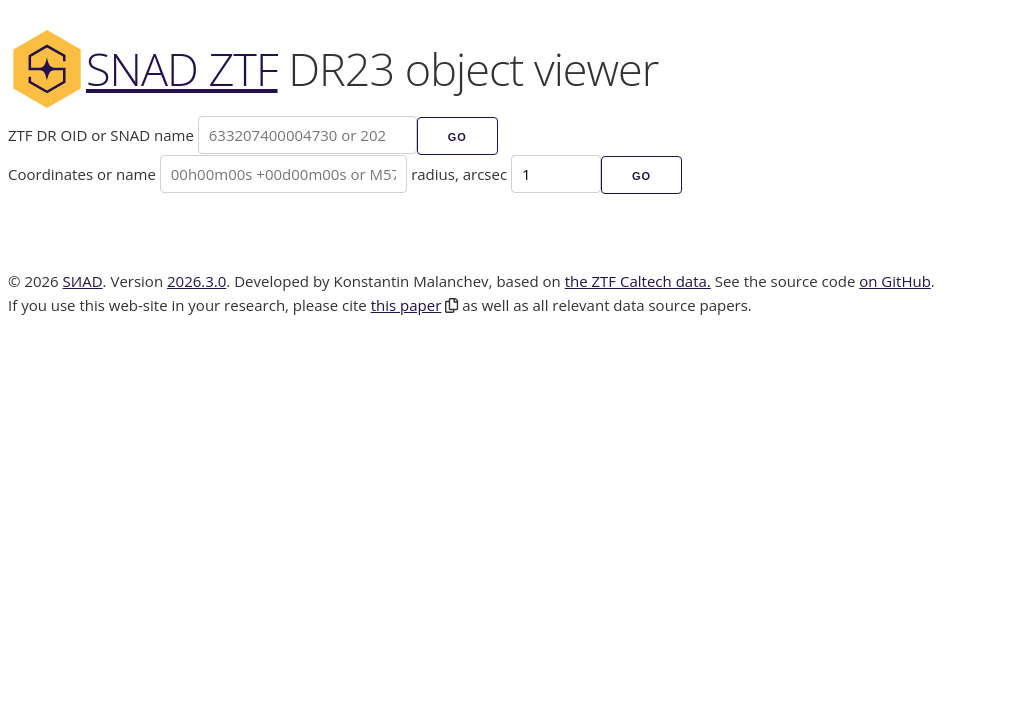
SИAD (83, 281)
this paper (406, 305)
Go (457, 137)
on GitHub (895, 281)
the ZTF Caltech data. (638, 281)
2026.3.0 (196, 281)
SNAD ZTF (143, 68)
